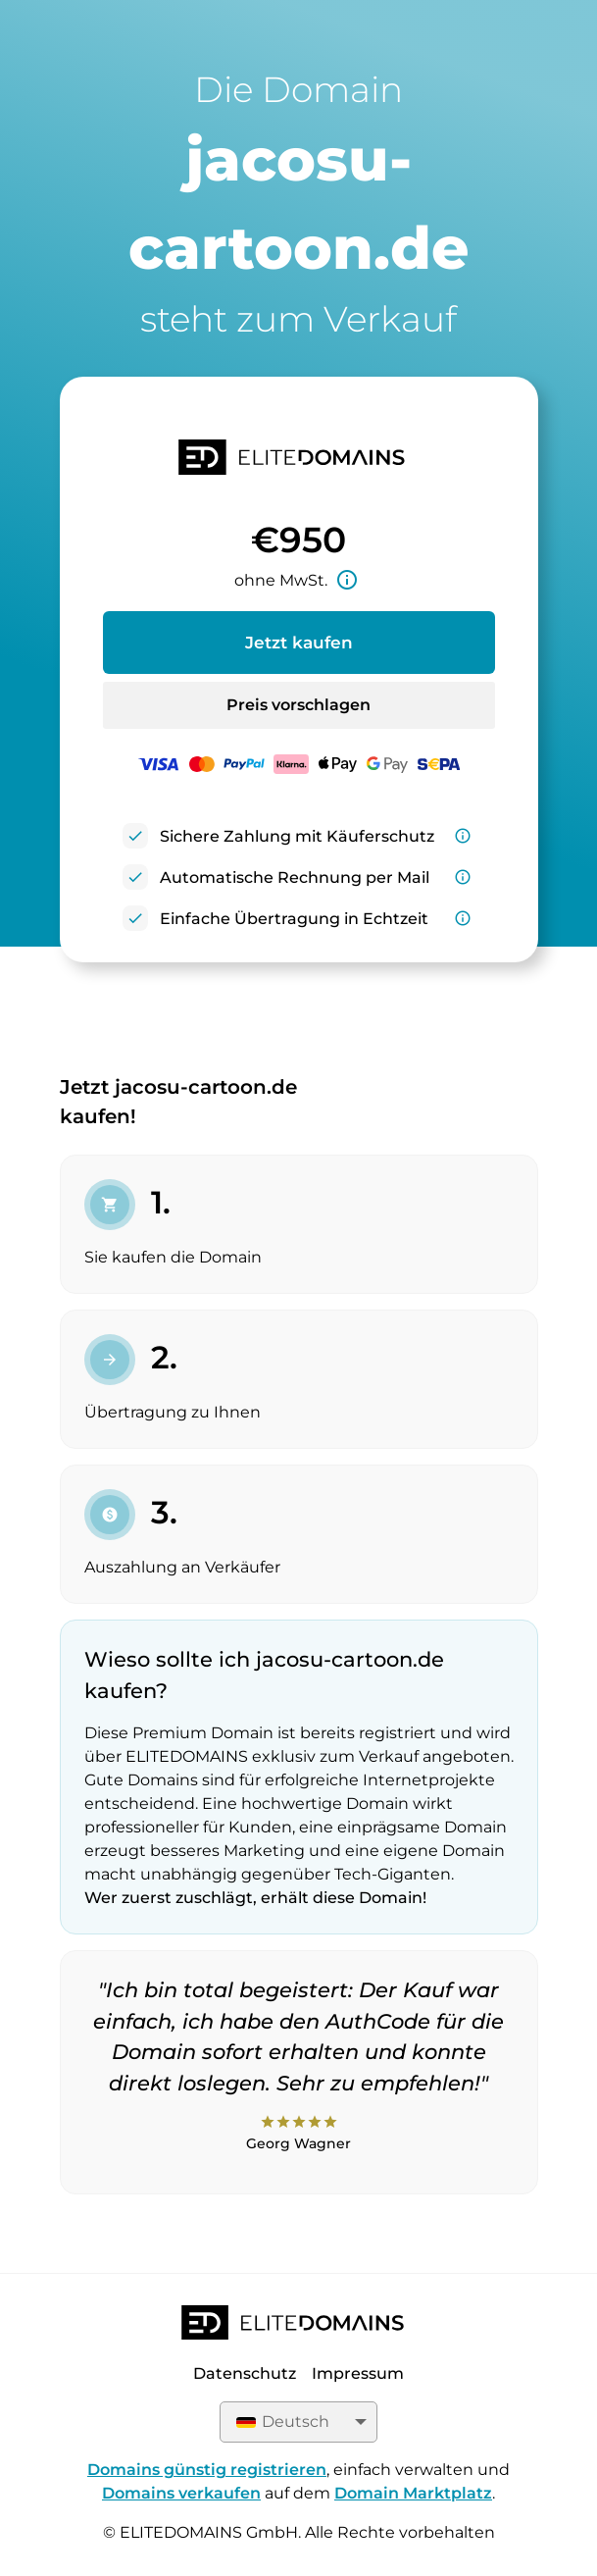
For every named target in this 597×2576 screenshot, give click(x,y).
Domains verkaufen (181, 2493)
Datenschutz (244, 2373)
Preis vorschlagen (298, 705)
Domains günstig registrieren (206, 2469)
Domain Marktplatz (413, 2493)
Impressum (358, 2373)
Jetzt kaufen (299, 642)
